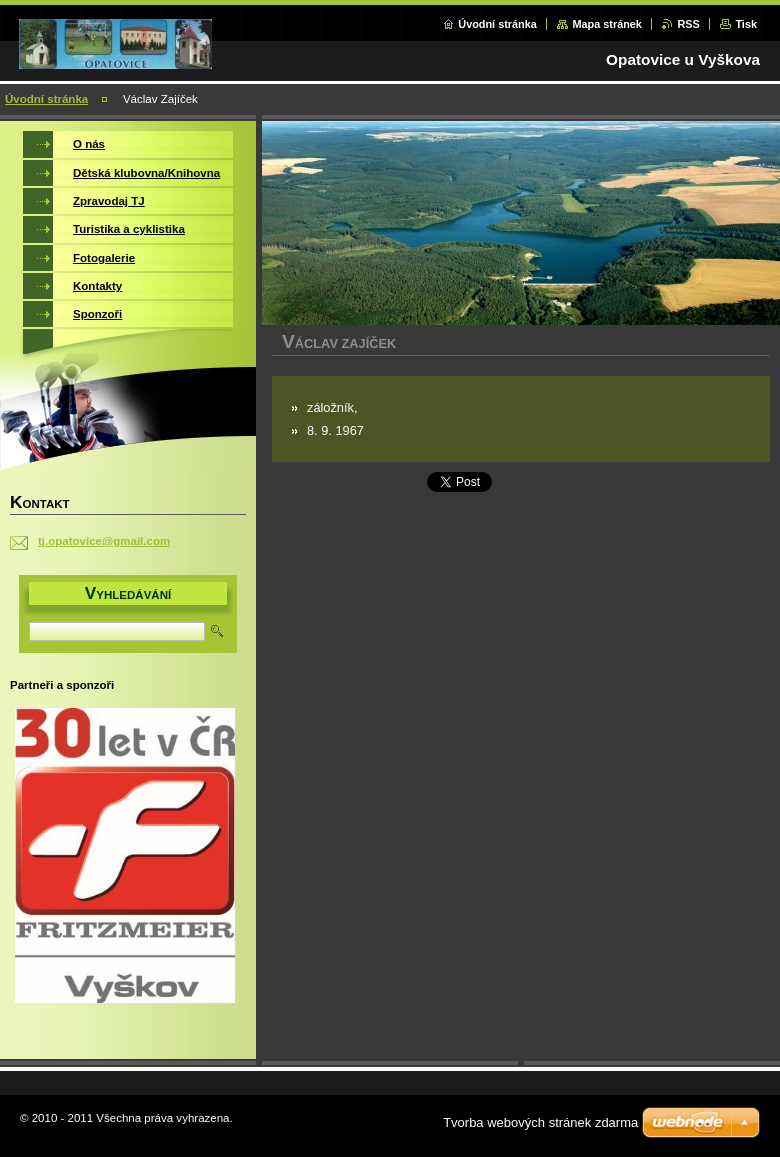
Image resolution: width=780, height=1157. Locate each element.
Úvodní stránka (497, 24)
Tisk (746, 24)
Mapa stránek (607, 24)
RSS (688, 24)
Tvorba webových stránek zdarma (540, 1122)
